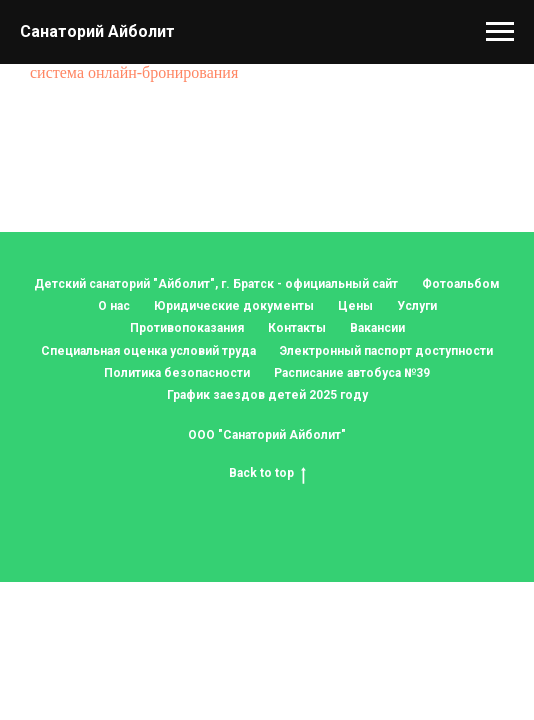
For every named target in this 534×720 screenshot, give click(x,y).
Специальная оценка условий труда (148, 351)
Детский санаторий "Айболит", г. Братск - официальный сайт (216, 284)
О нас (114, 306)
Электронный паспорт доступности (386, 351)
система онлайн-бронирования (134, 72)
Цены (355, 306)
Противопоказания (187, 328)
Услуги (417, 306)
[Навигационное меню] (500, 32)
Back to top (267, 473)
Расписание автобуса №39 (352, 373)
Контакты (297, 328)
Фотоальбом (461, 284)
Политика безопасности (177, 373)
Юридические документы (234, 306)
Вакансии (377, 328)
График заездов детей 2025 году (267, 395)
